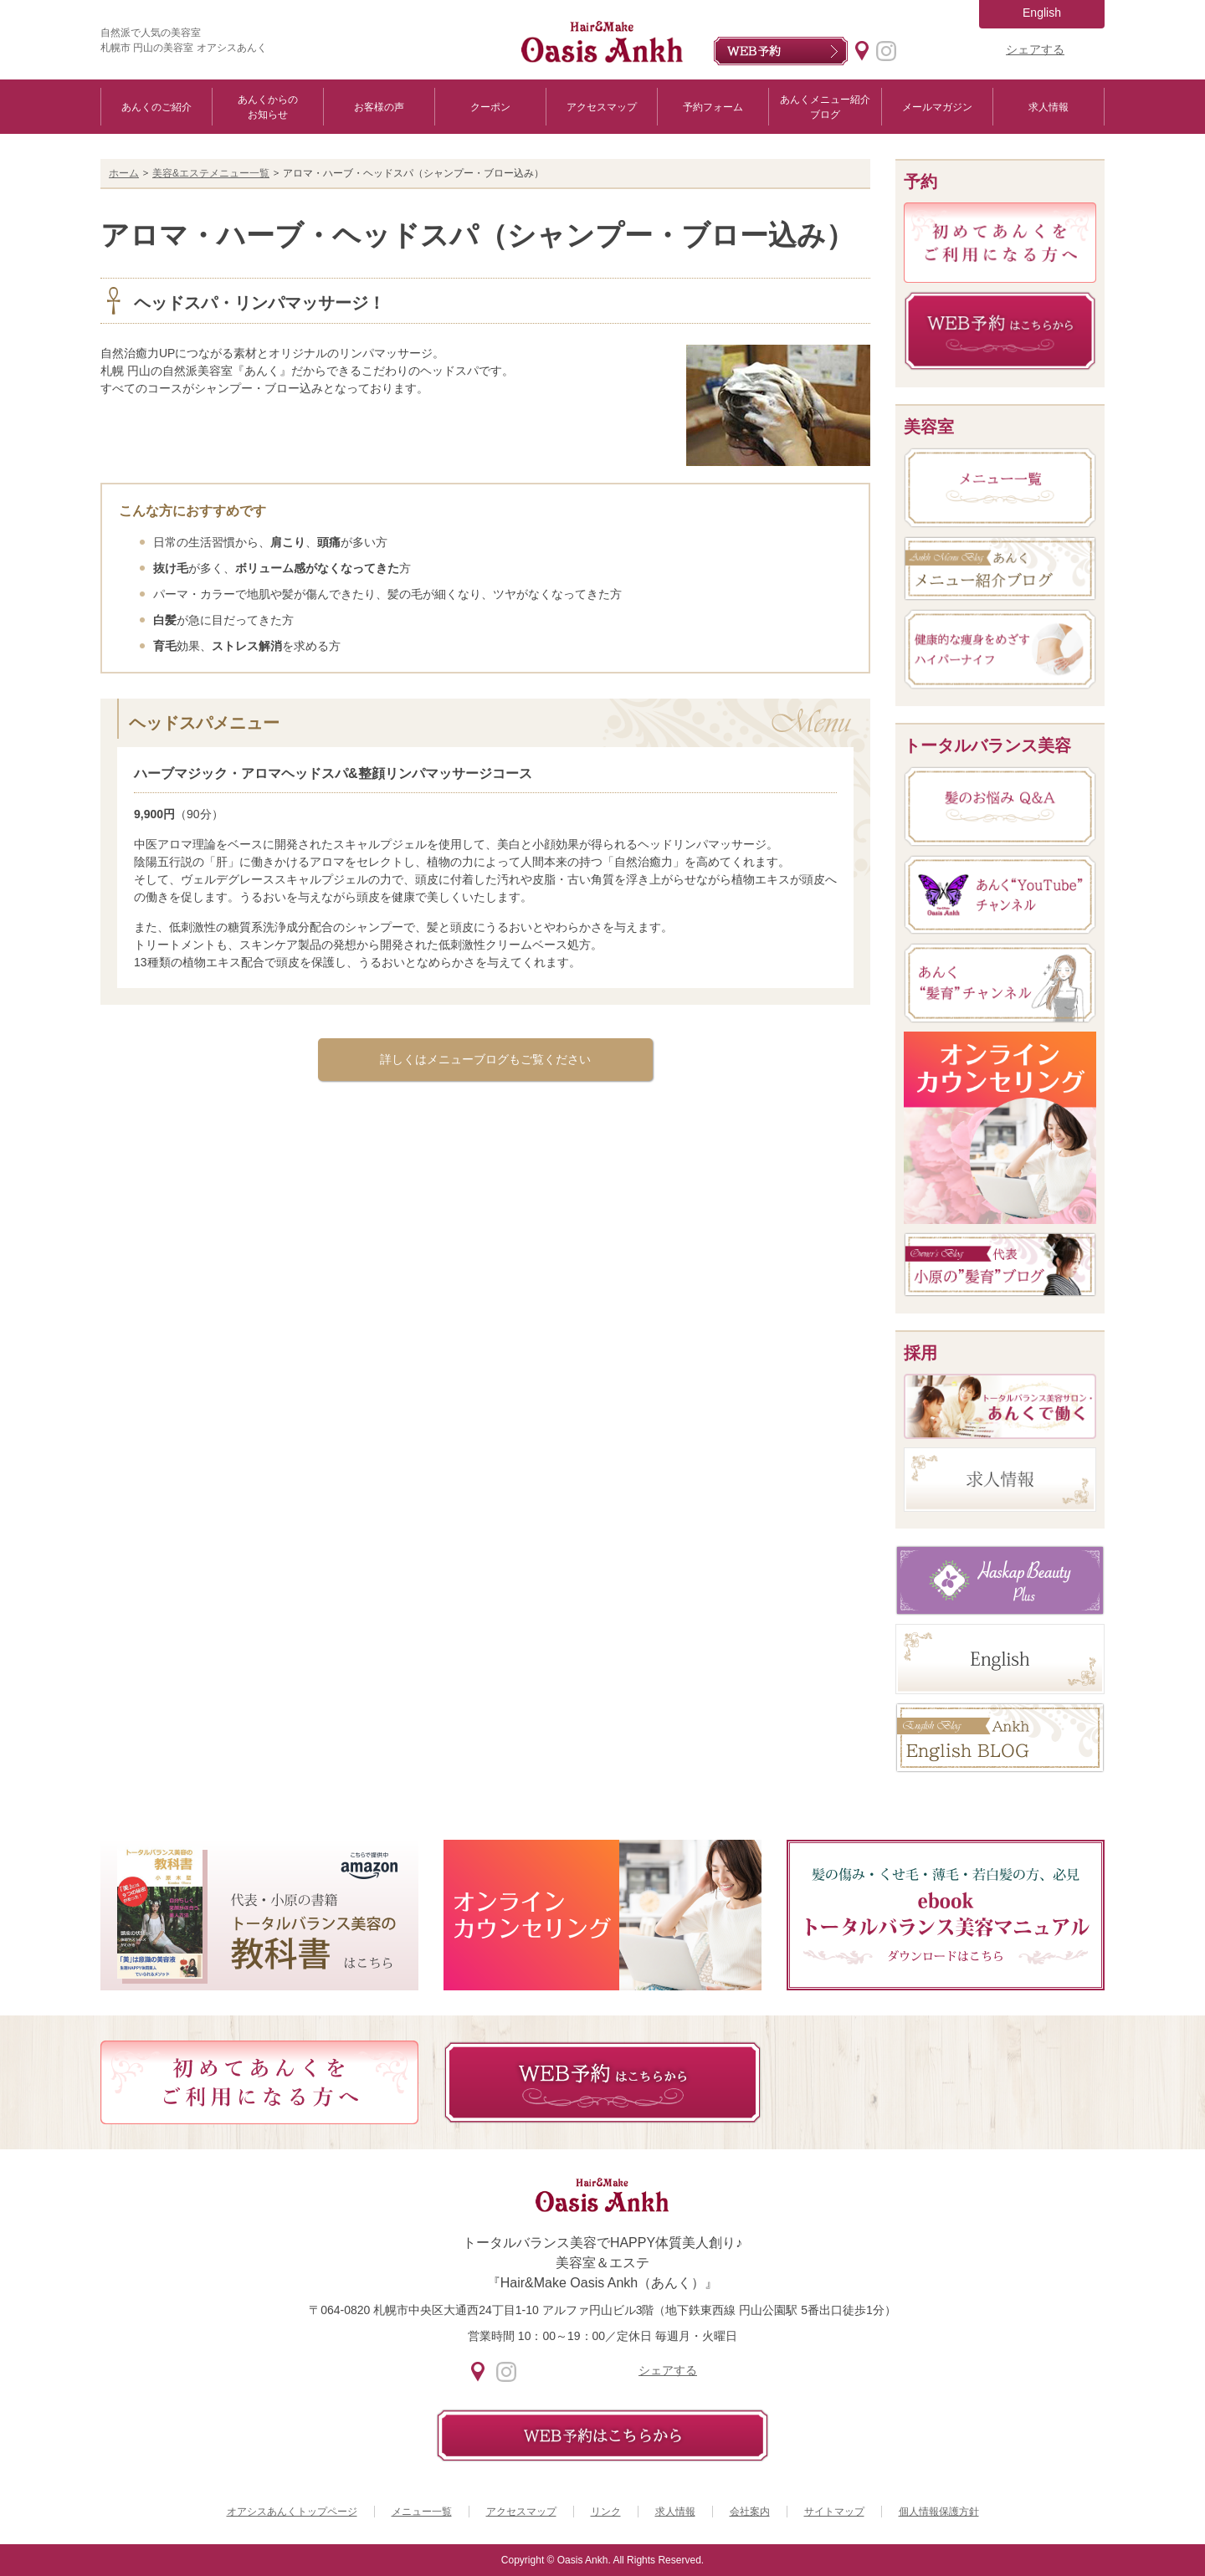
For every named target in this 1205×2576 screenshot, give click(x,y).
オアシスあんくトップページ (292, 2511)
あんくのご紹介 (156, 107)
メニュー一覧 (422, 2511)
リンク (606, 2511)
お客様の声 (379, 107)
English (1042, 12)
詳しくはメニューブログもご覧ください (485, 1059)
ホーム (124, 173)
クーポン (490, 107)
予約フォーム (713, 107)
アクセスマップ (602, 107)
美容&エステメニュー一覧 (210, 173)
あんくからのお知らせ (268, 107)
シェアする (1035, 49)
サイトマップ (834, 2511)
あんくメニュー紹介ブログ (825, 107)
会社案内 (750, 2511)
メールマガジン (937, 107)
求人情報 (1048, 107)
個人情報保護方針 (939, 2511)
